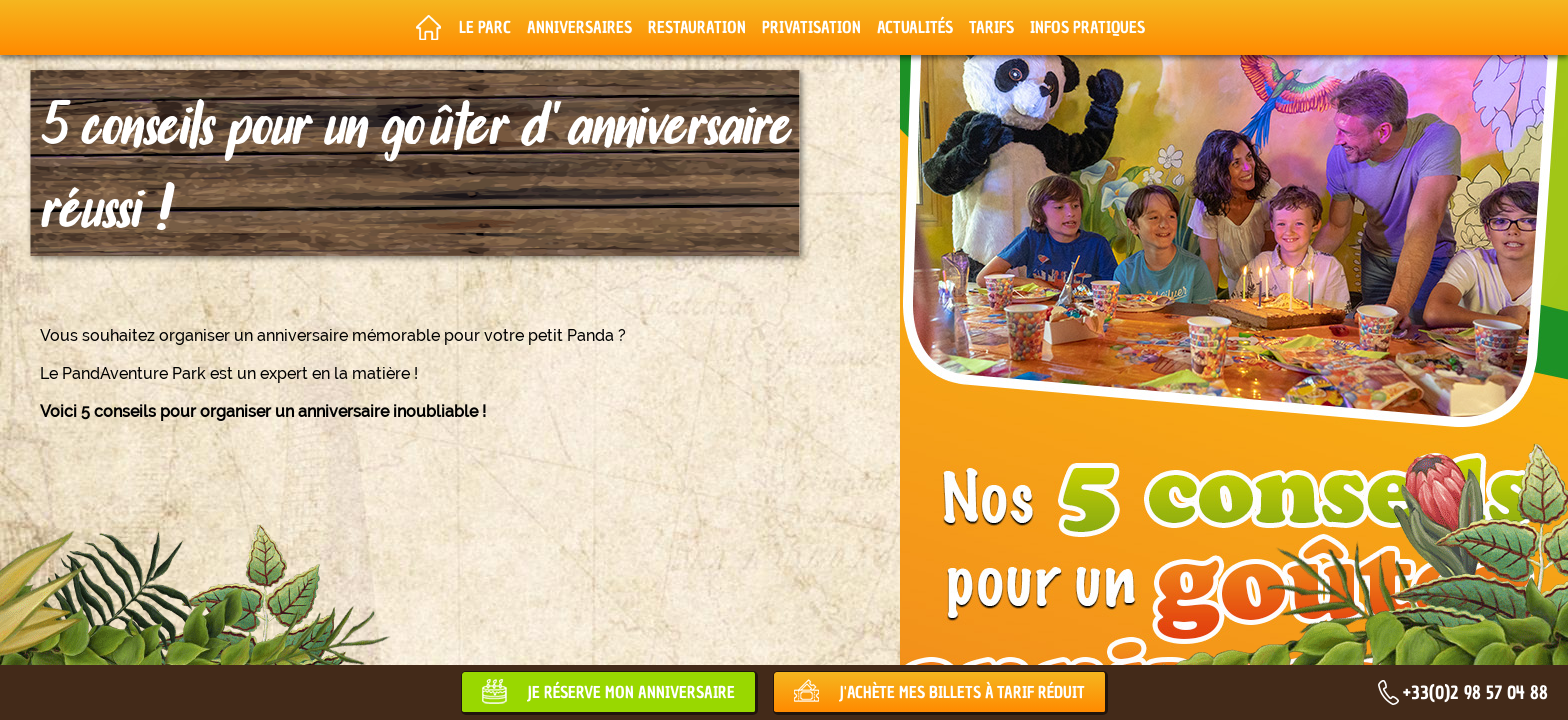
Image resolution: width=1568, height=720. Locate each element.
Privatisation (811, 27)
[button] (30, 698)
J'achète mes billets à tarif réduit (962, 692)
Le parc (485, 27)
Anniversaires (579, 27)
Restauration (697, 27)
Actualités (915, 27)
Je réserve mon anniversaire (631, 692)
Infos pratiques (1087, 27)
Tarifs (991, 27)
